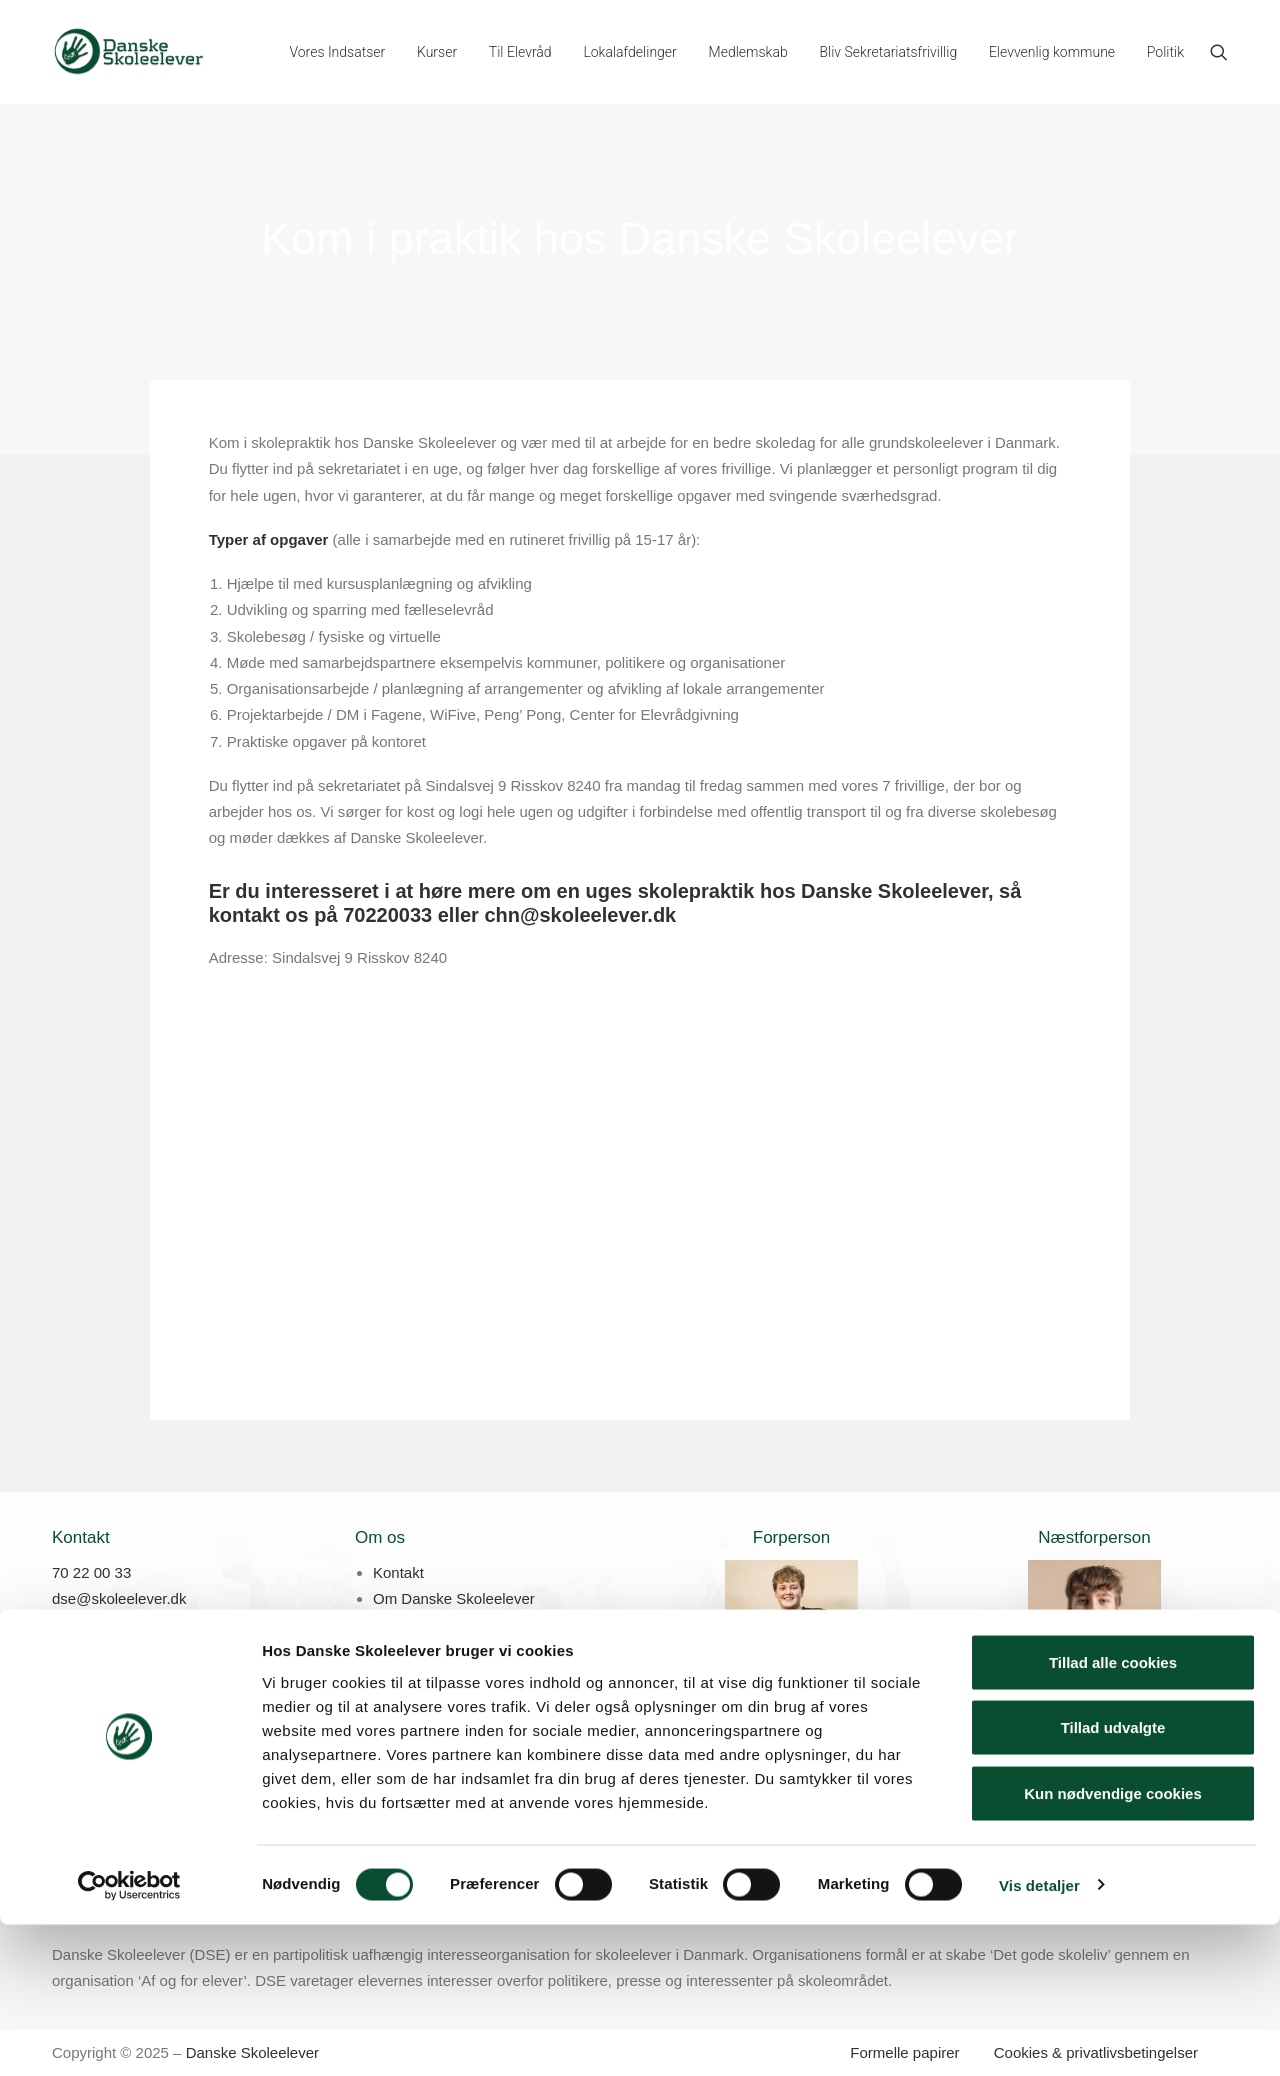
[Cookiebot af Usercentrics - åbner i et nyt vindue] (129, 2037)
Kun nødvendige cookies (1113, 1944)
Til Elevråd (520, 52)
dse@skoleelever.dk (119, 1598)
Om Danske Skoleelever (454, 1598)
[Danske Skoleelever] (128, 52)
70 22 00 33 (91, 1572)
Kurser (437, 52)
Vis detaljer (1039, 2036)
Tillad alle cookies (1113, 1813)
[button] (1219, 52)
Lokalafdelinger (629, 52)
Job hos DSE (417, 1677)
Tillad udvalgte (1113, 1879)
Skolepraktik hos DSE (445, 1651)
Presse (396, 1625)
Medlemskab (748, 52)
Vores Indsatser (337, 52)
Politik (1165, 52)
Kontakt (398, 1572)
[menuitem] (337, 52)
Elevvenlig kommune (1052, 52)
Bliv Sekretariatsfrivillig (888, 52)
